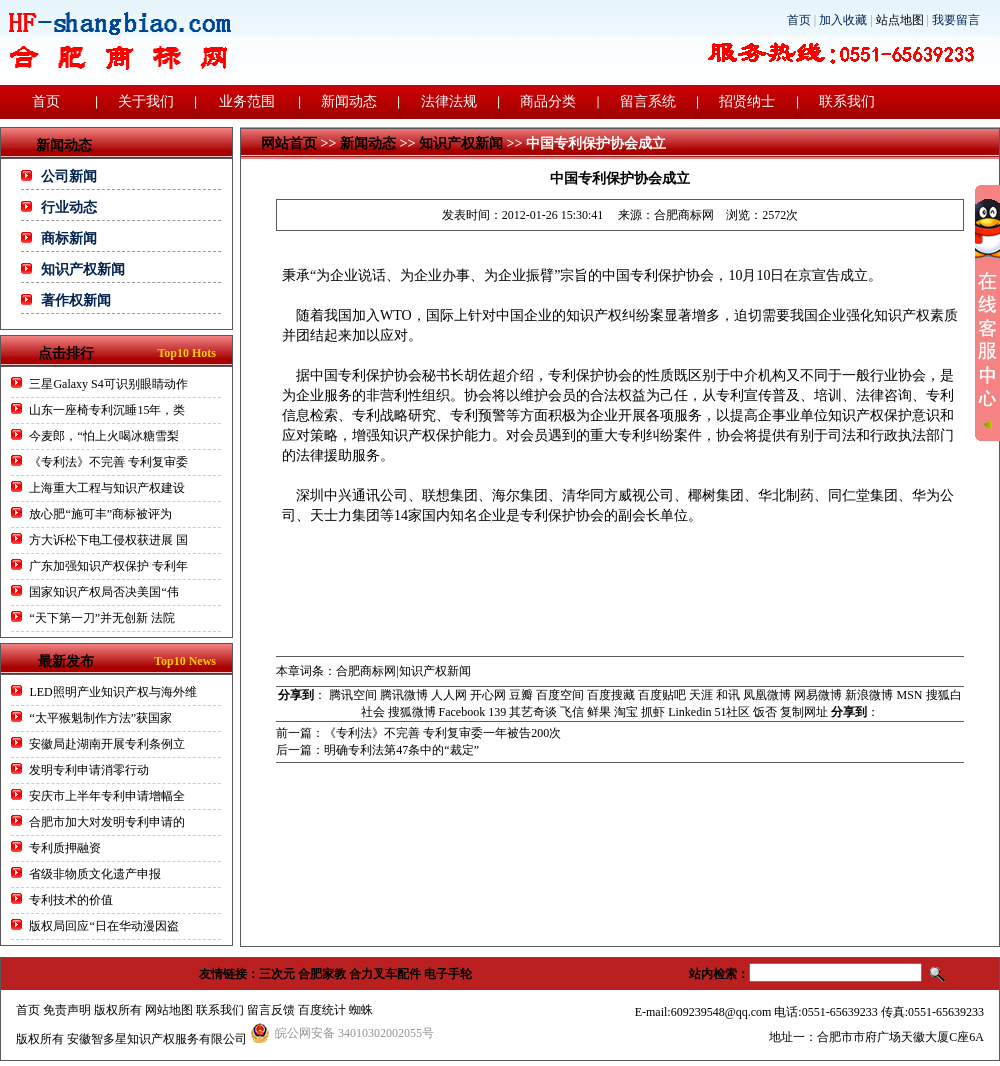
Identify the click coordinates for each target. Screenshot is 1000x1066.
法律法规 (449, 101)
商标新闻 (69, 238)
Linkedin (689, 712)
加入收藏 (843, 20)
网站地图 (169, 1010)
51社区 (732, 712)
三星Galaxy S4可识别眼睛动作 (108, 384)
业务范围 (247, 101)
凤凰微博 (767, 695)
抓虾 (653, 712)
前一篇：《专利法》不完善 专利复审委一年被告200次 (418, 733)
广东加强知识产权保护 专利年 (108, 566)
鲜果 (599, 712)
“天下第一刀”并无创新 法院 (102, 618)
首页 (799, 20)
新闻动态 (349, 101)
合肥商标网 (684, 215)
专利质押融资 (65, 848)
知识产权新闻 (83, 269)
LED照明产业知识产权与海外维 (112, 692)
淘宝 (626, 712)
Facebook (462, 712)
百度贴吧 (662, 695)
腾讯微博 (404, 695)
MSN (909, 695)
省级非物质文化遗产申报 (95, 874)
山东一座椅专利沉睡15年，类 (107, 410)
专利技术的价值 (71, 900)
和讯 (728, 695)
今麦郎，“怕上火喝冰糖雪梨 (103, 436)
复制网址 (804, 712)
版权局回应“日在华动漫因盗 (103, 926)
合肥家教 (322, 974)
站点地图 (900, 20)
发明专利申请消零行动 (89, 770)
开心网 (488, 695)
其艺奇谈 (533, 712)
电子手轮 (448, 974)
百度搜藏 (611, 695)
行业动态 (69, 207)
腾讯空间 (353, 695)
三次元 (277, 974)
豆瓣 (521, 695)
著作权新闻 (76, 300)
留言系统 (648, 101)
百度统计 (322, 1010)
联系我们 (847, 101)
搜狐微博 (412, 712)
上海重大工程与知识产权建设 (107, 488)
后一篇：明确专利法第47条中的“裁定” (377, 750)
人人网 (449, 695)
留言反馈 (271, 1010)
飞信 (572, 712)
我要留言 (956, 20)
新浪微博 (869, 695)
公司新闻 (69, 176)
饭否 (765, 712)
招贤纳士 (747, 101)
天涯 (701, 695)
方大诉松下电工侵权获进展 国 (108, 540)
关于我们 (146, 101)
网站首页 (289, 143)
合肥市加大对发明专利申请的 (107, 822)
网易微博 (818, 695)
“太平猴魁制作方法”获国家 (100, 718)
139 (497, 712)
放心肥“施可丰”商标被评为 (100, 514)
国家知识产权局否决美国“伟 (103, 592)
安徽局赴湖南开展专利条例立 (107, 744)
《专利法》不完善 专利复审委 (108, 462)
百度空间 (560, 695)
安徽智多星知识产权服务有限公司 (157, 1039)
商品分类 (548, 101)
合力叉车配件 (385, 974)
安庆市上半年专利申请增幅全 (107, 796)
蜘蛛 (361, 1010)
